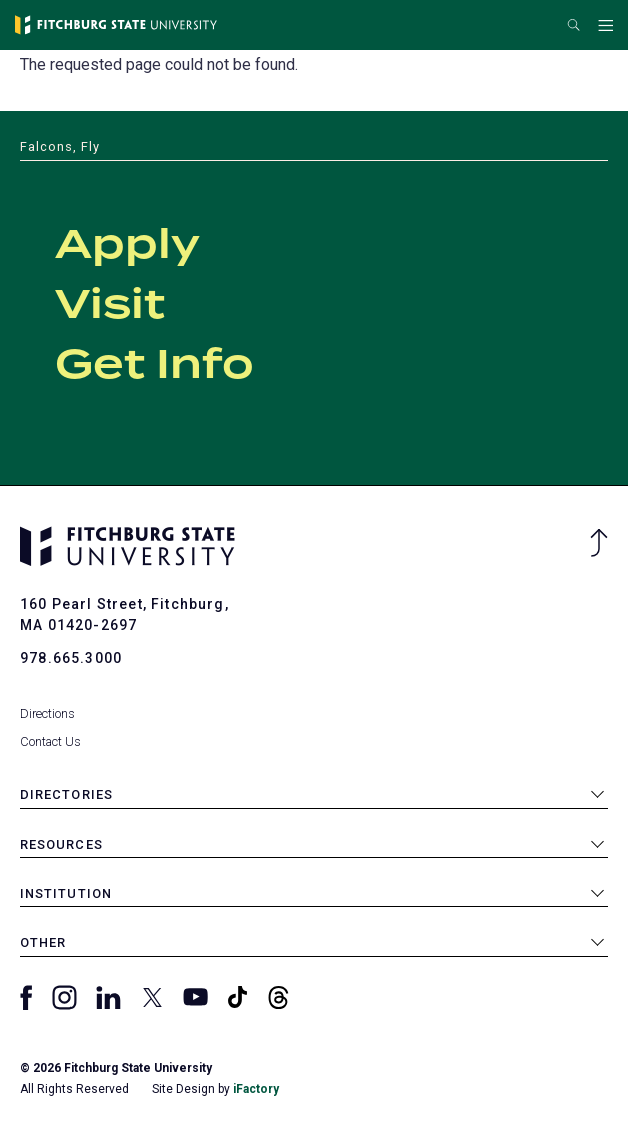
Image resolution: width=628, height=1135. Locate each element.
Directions (47, 713)
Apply (127, 246)
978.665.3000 (71, 658)
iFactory (256, 1089)
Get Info (154, 366)
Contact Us (50, 741)
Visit (110, 306)
